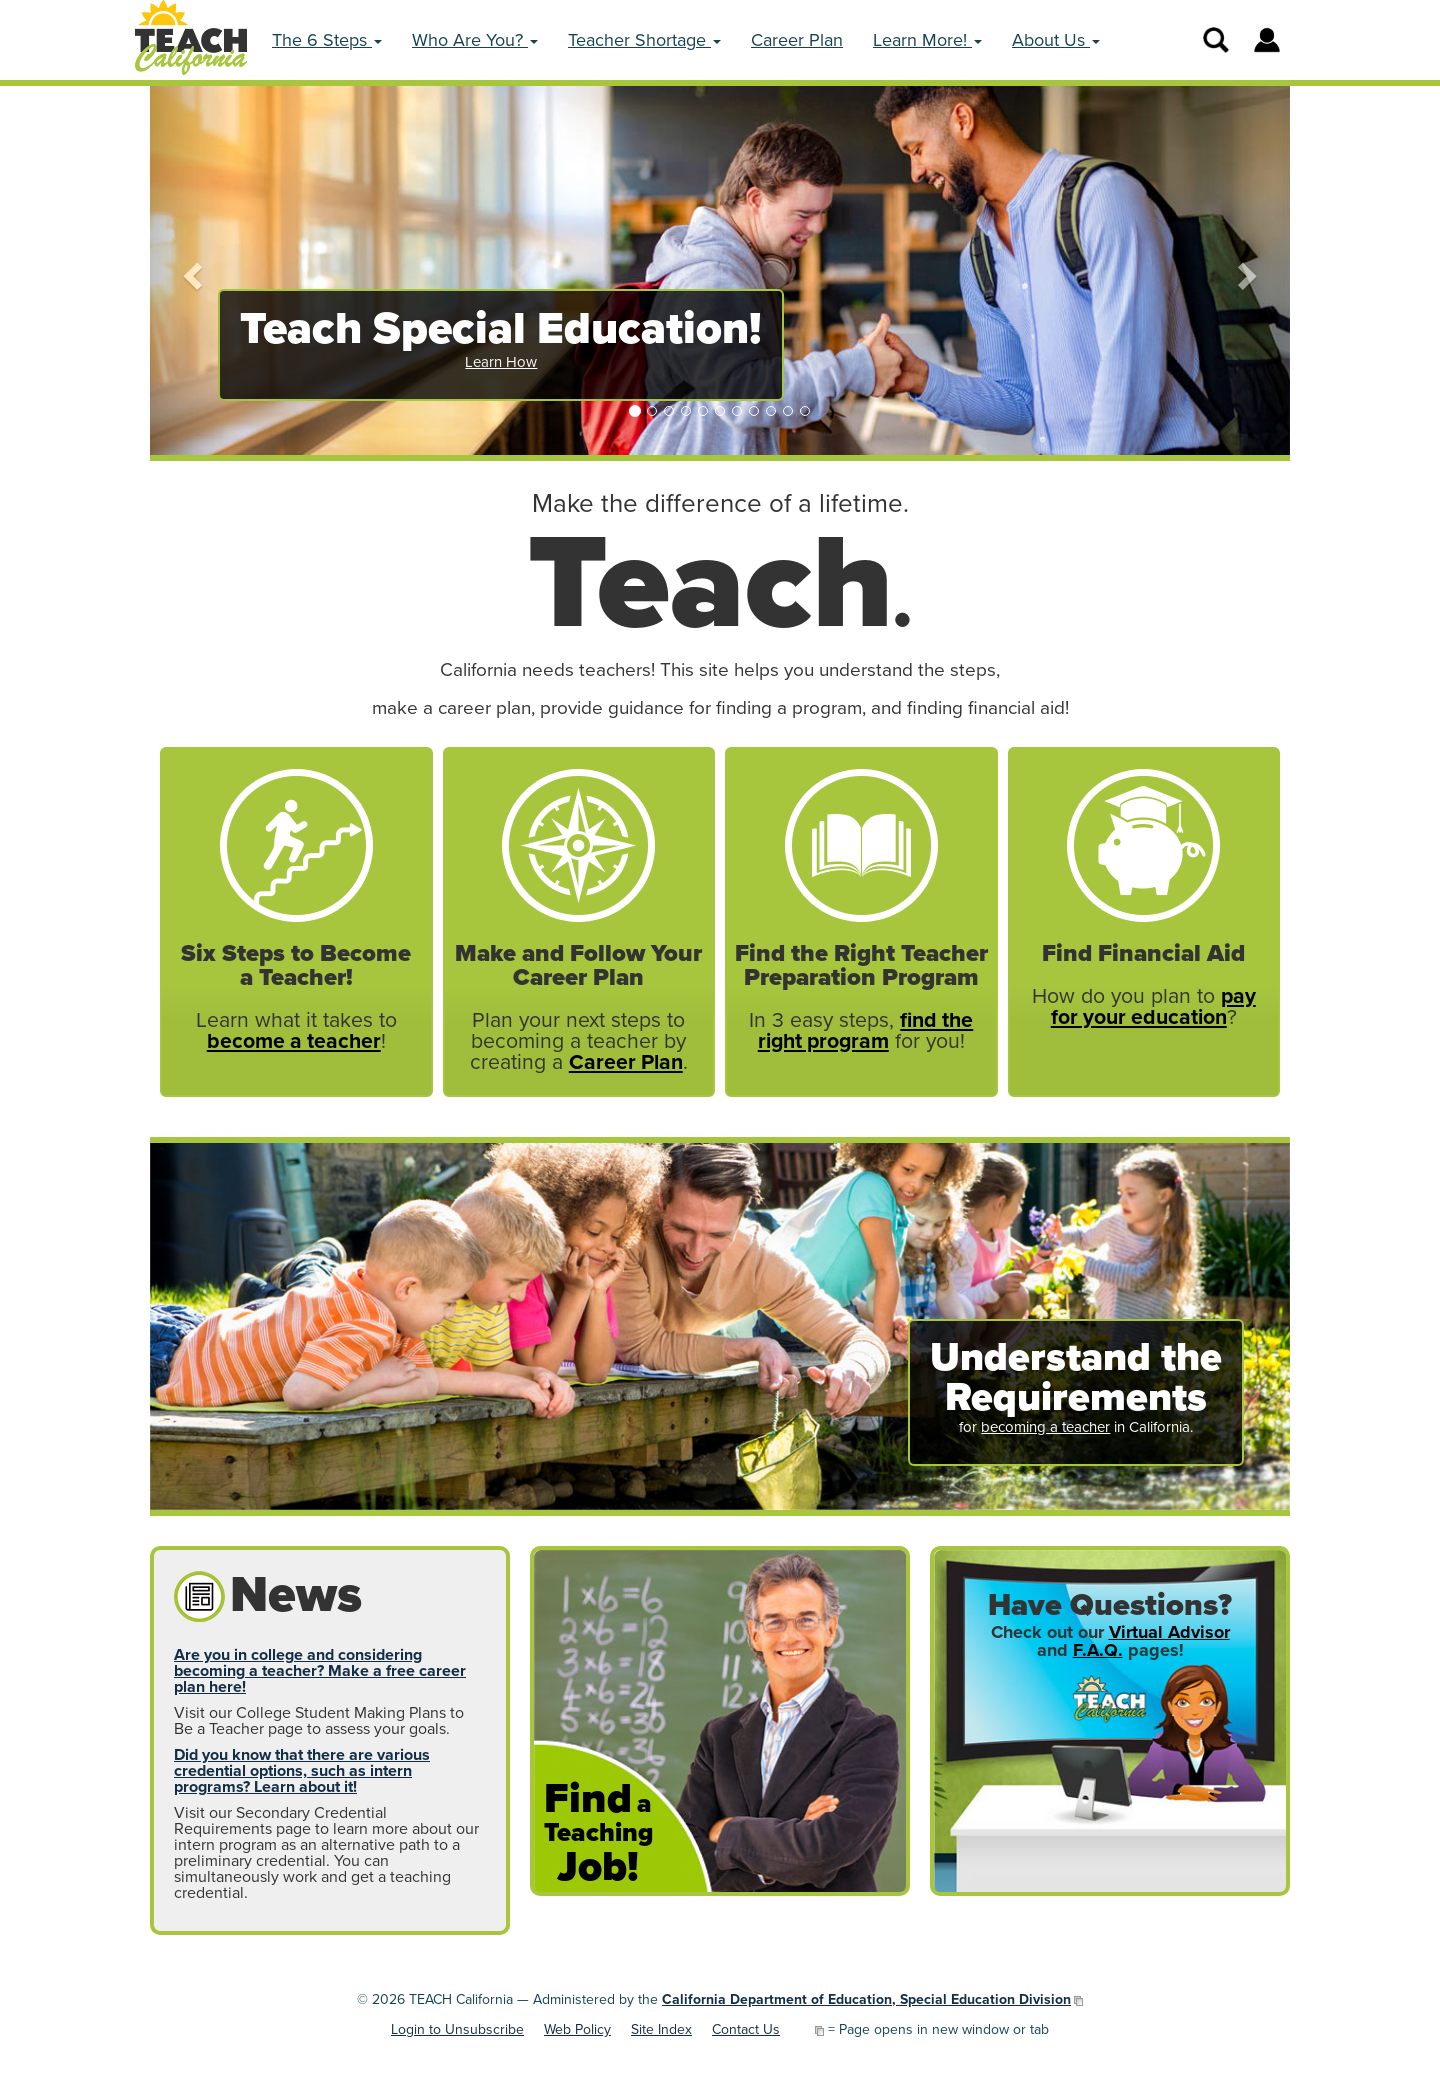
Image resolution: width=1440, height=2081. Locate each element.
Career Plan (797, 40)
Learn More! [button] (927, 40)
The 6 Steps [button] (327, 40)
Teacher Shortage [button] (644, 40)
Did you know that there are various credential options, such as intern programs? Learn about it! (302, 1771)
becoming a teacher (1045, 1427)
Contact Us (746, 2029)
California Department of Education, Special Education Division (866, 1999)
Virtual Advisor (1169, 1632)
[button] (190, 270)
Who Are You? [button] (475, 40)
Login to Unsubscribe (457, 2029)
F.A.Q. (1098, 1650)
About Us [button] (1056, 40)
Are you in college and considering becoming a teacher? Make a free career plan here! (320, 1671)
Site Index (661, 2029)
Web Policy (577, 2029)
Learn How (501, 362)
